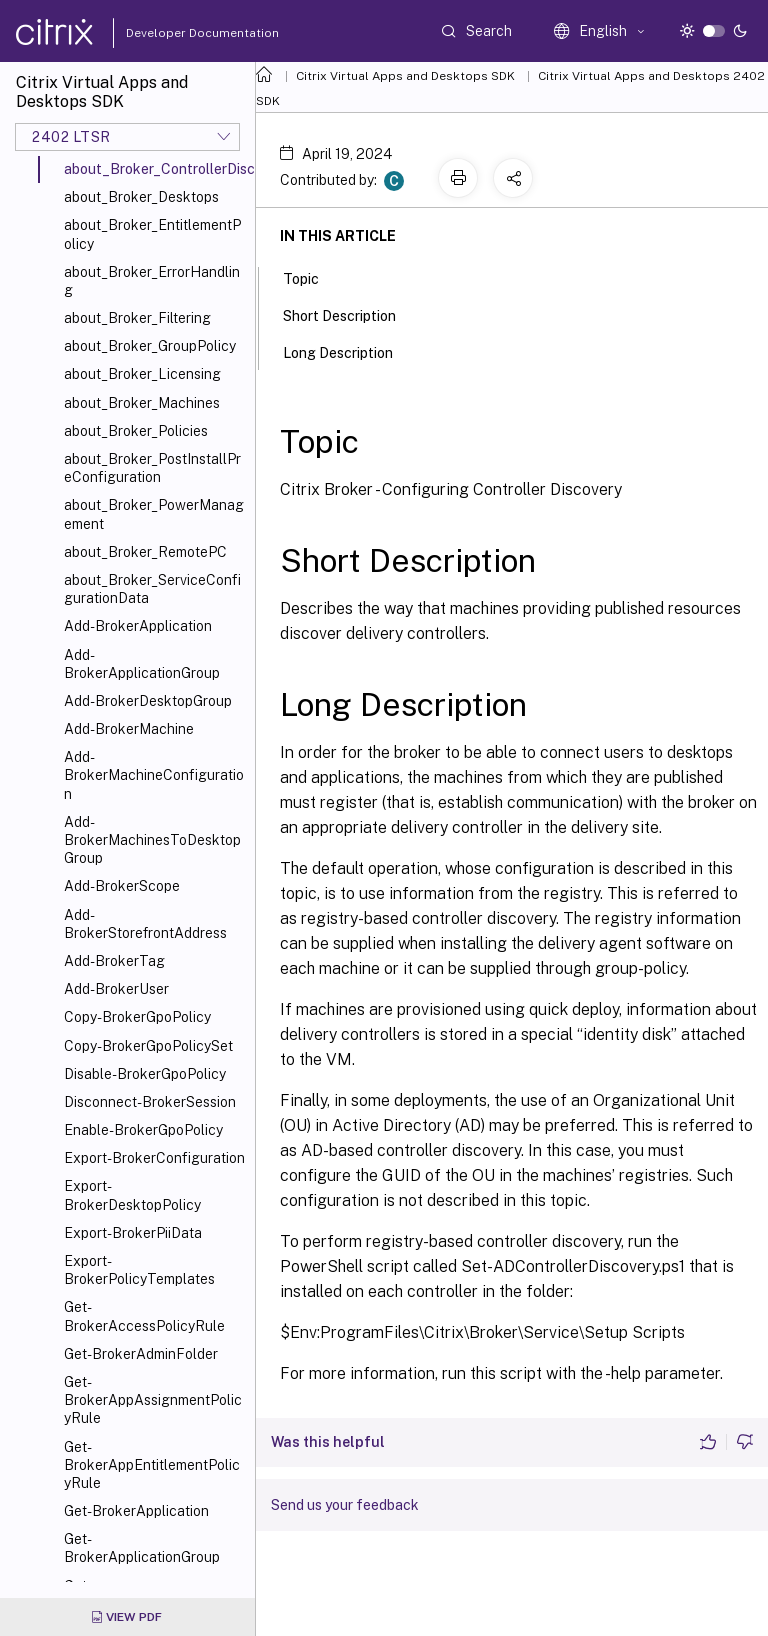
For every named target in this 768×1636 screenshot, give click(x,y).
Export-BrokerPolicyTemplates (139, 1270)
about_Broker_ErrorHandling (152, 281)
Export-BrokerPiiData (133, 1233)
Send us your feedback (345, 1505)
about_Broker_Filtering (137, 318)
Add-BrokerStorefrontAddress (145, 924)
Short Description (350, 314)
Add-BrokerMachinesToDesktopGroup (152, 840)
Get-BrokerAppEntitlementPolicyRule (152, 1465)
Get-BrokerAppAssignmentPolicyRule (153, 1400)
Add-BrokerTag (114, 961)
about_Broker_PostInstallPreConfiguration (152, 468)
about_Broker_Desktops (141, 197)
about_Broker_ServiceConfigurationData (152, 589)
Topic (312, 277)
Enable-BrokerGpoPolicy (143, 1130)
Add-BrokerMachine (129, 729)
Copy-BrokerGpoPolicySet (148, 1046)
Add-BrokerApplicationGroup (142, 664)
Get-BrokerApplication (136, 1511)
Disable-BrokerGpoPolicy (145, 1074)
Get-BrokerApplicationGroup (142, 1548)
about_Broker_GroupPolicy (150, 346)
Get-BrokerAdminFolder (141, 1354)
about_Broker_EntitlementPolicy (152, 234)
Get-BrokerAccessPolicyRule (144, 1316)
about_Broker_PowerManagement (154, 514)
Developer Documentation (171, 33)
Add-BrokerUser (116, 989)
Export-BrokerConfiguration (154, 1158)
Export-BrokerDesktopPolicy (132, 1195)
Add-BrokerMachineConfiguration (154, 775)
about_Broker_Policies (136, 431)
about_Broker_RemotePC (145, 552)
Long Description (349, 351)
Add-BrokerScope (122, 886)
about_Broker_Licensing (142, 374)
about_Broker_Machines (142, 403)
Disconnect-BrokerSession (150, 1102)
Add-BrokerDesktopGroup (148, 701)
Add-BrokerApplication (138, 626)
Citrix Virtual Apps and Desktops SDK (405, 76)
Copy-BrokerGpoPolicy (137, 1017)
